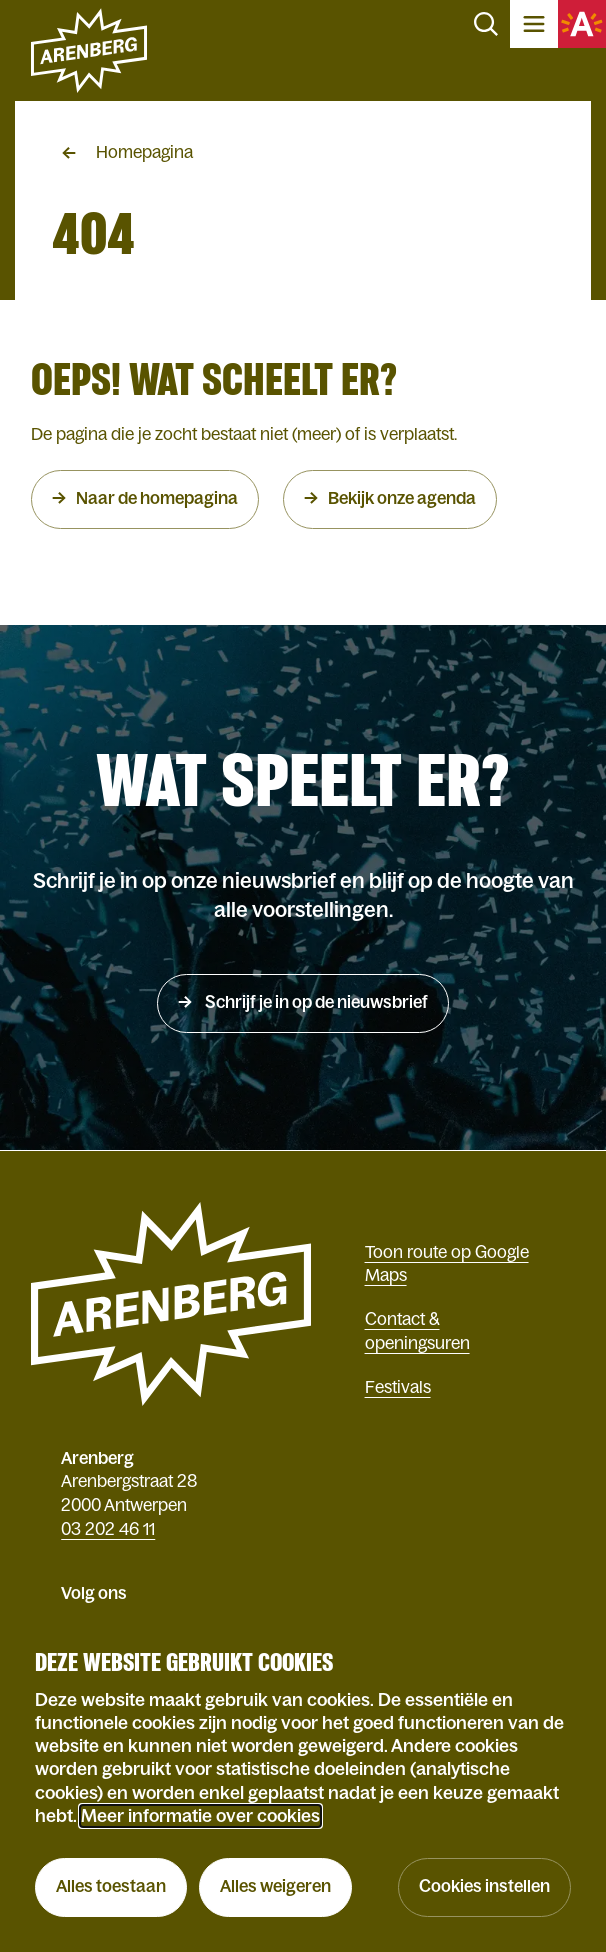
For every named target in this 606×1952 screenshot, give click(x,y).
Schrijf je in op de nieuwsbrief (315, 1002)
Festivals (398, 1387)
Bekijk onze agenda (402, 498)
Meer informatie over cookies (200, 1816)
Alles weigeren (275, 1886)
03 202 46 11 (108, 1529)
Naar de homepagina (157, 498)
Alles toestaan (111, 1886)
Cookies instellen (484, 1886)
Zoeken (486, 24)
